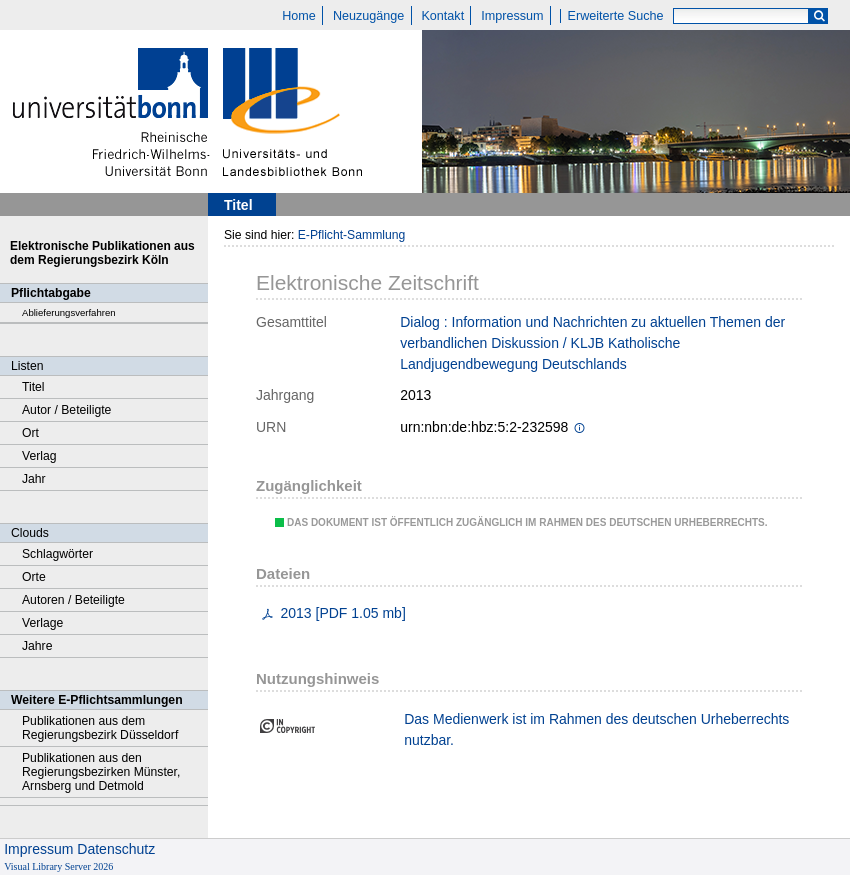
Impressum (512, 16)
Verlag (39, 456)
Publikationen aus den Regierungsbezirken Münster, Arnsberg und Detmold (101, 772)
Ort (30, 433)
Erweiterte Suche (616, 16)
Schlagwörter (57, 554)
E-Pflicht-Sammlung (352, 235)
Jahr (34, 479)
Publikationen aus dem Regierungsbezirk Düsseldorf (100, 728)
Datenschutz (116, 849)
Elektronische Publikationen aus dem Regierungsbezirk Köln (102, 253)
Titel (33, 387)
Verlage (42, 623)
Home (299, 16)
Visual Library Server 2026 (58, 866)
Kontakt (442, 16)
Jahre (37, 646)
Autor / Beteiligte (66, 410)
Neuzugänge (368, 16)
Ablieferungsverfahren (69, 312)
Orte (34, 577)
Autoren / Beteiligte (73, 600)
